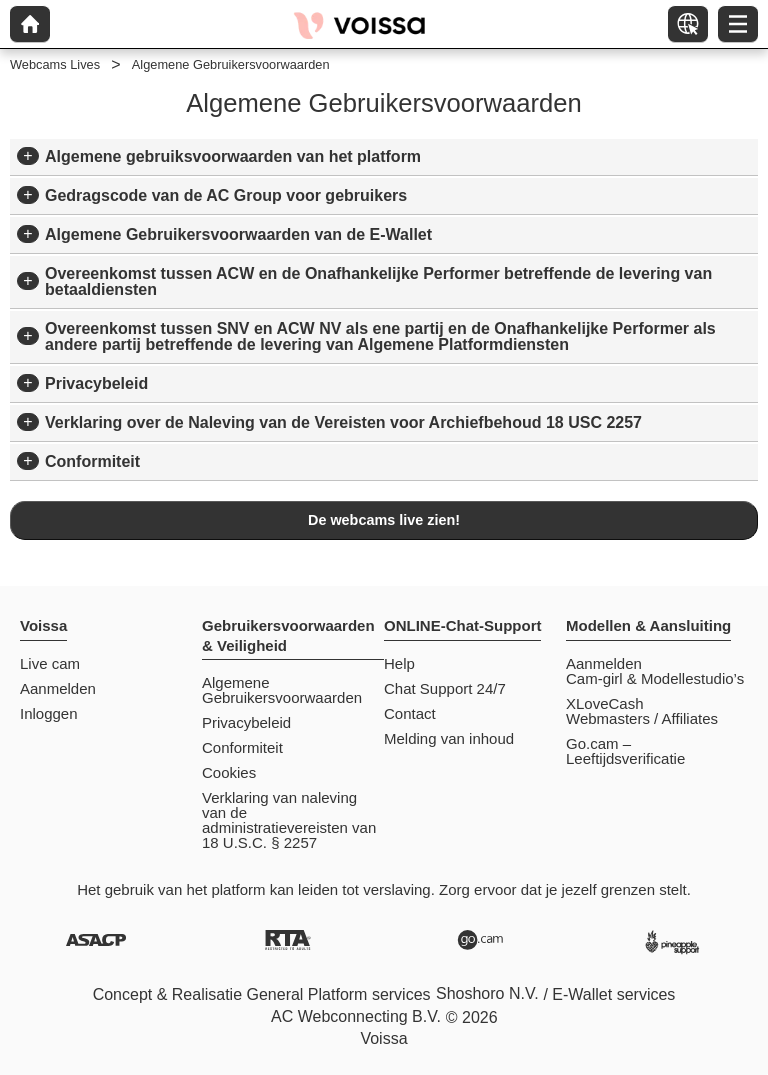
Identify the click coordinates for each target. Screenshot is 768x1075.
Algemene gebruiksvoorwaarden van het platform (233, 156)
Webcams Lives (55, 64)
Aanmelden (58, 688)
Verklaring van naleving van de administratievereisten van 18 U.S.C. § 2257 (289, 820)
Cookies (229, 772)
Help (399, 663)
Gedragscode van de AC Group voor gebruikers (226, 195)
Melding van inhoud (449, 738)
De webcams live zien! (384, 520)
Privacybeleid (96, 383)
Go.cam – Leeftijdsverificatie (625, 751)
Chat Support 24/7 (445, 688)
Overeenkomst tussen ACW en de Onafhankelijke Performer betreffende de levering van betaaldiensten (378, 281)
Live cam (50, 663)
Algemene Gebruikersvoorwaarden (282, 690)
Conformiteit (92, 461)
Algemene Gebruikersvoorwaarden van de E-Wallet (238, 234)
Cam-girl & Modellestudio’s (655, 678)
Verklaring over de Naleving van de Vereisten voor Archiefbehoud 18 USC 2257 (343, 422)
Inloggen (49, 713)
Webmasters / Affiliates (642, 718)
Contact (410, 713)
